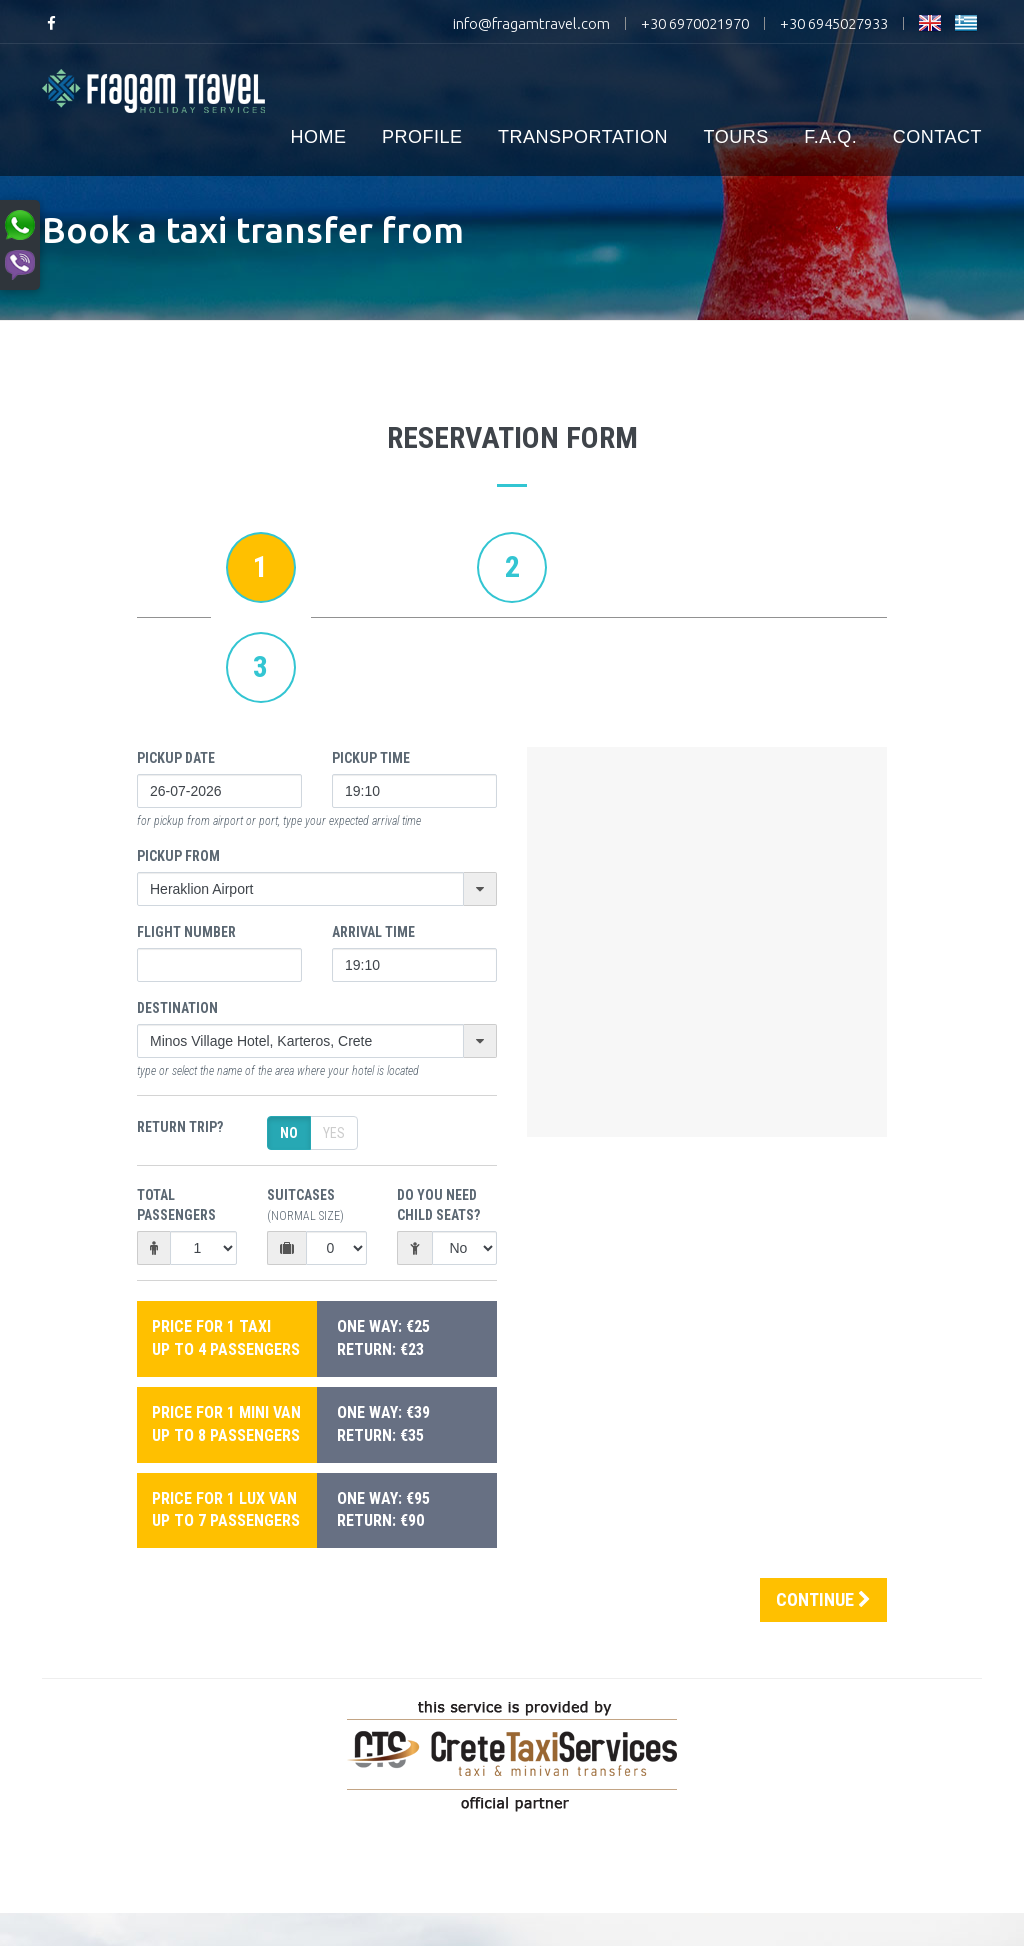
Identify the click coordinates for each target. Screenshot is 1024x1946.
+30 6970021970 (695, 23)
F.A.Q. (830, 137)
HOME (319, 137)
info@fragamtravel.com (531, 23)
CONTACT (937, 137)
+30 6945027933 (834, 23)
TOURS (736, 137)
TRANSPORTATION (583, 137)
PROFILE (422, 137)
